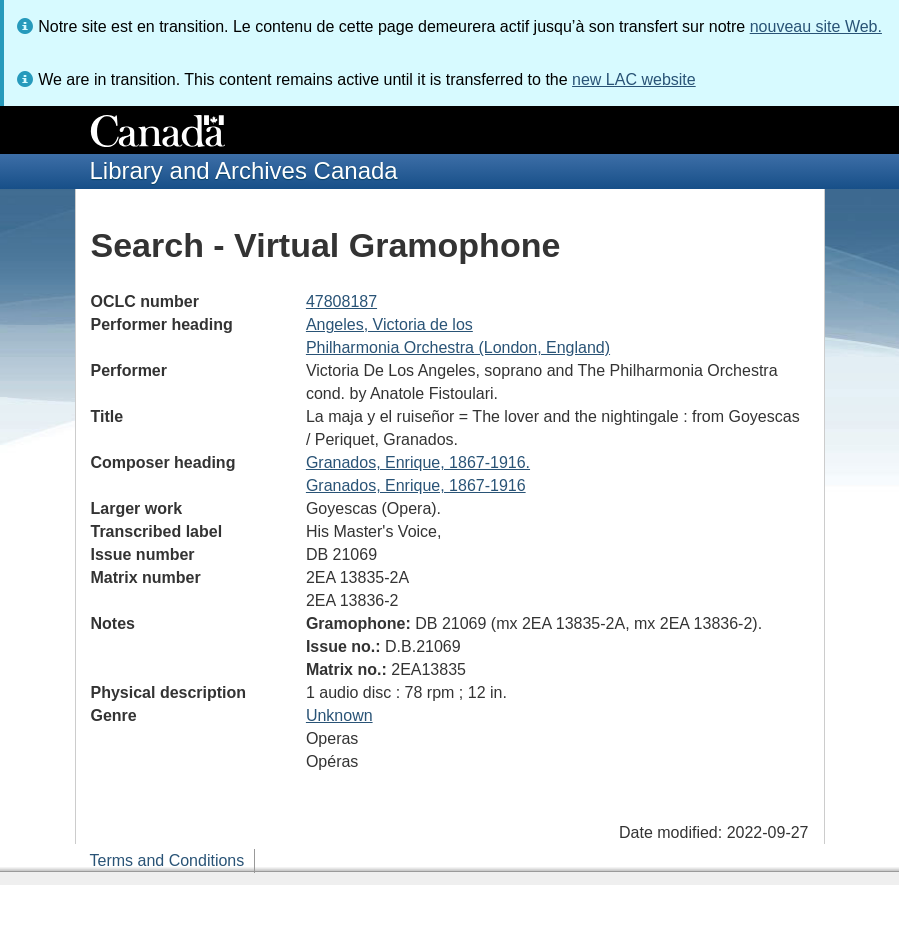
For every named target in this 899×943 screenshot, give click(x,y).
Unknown (339, 715)
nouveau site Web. (816, 26)
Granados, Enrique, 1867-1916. (418, 462)
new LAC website (634, 79)
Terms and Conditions (167, 860)
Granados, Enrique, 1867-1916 (416, 485)
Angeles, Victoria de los (389, 324)
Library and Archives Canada (244, 170)
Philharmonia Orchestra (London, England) (458, 347)
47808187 (341, 301)
